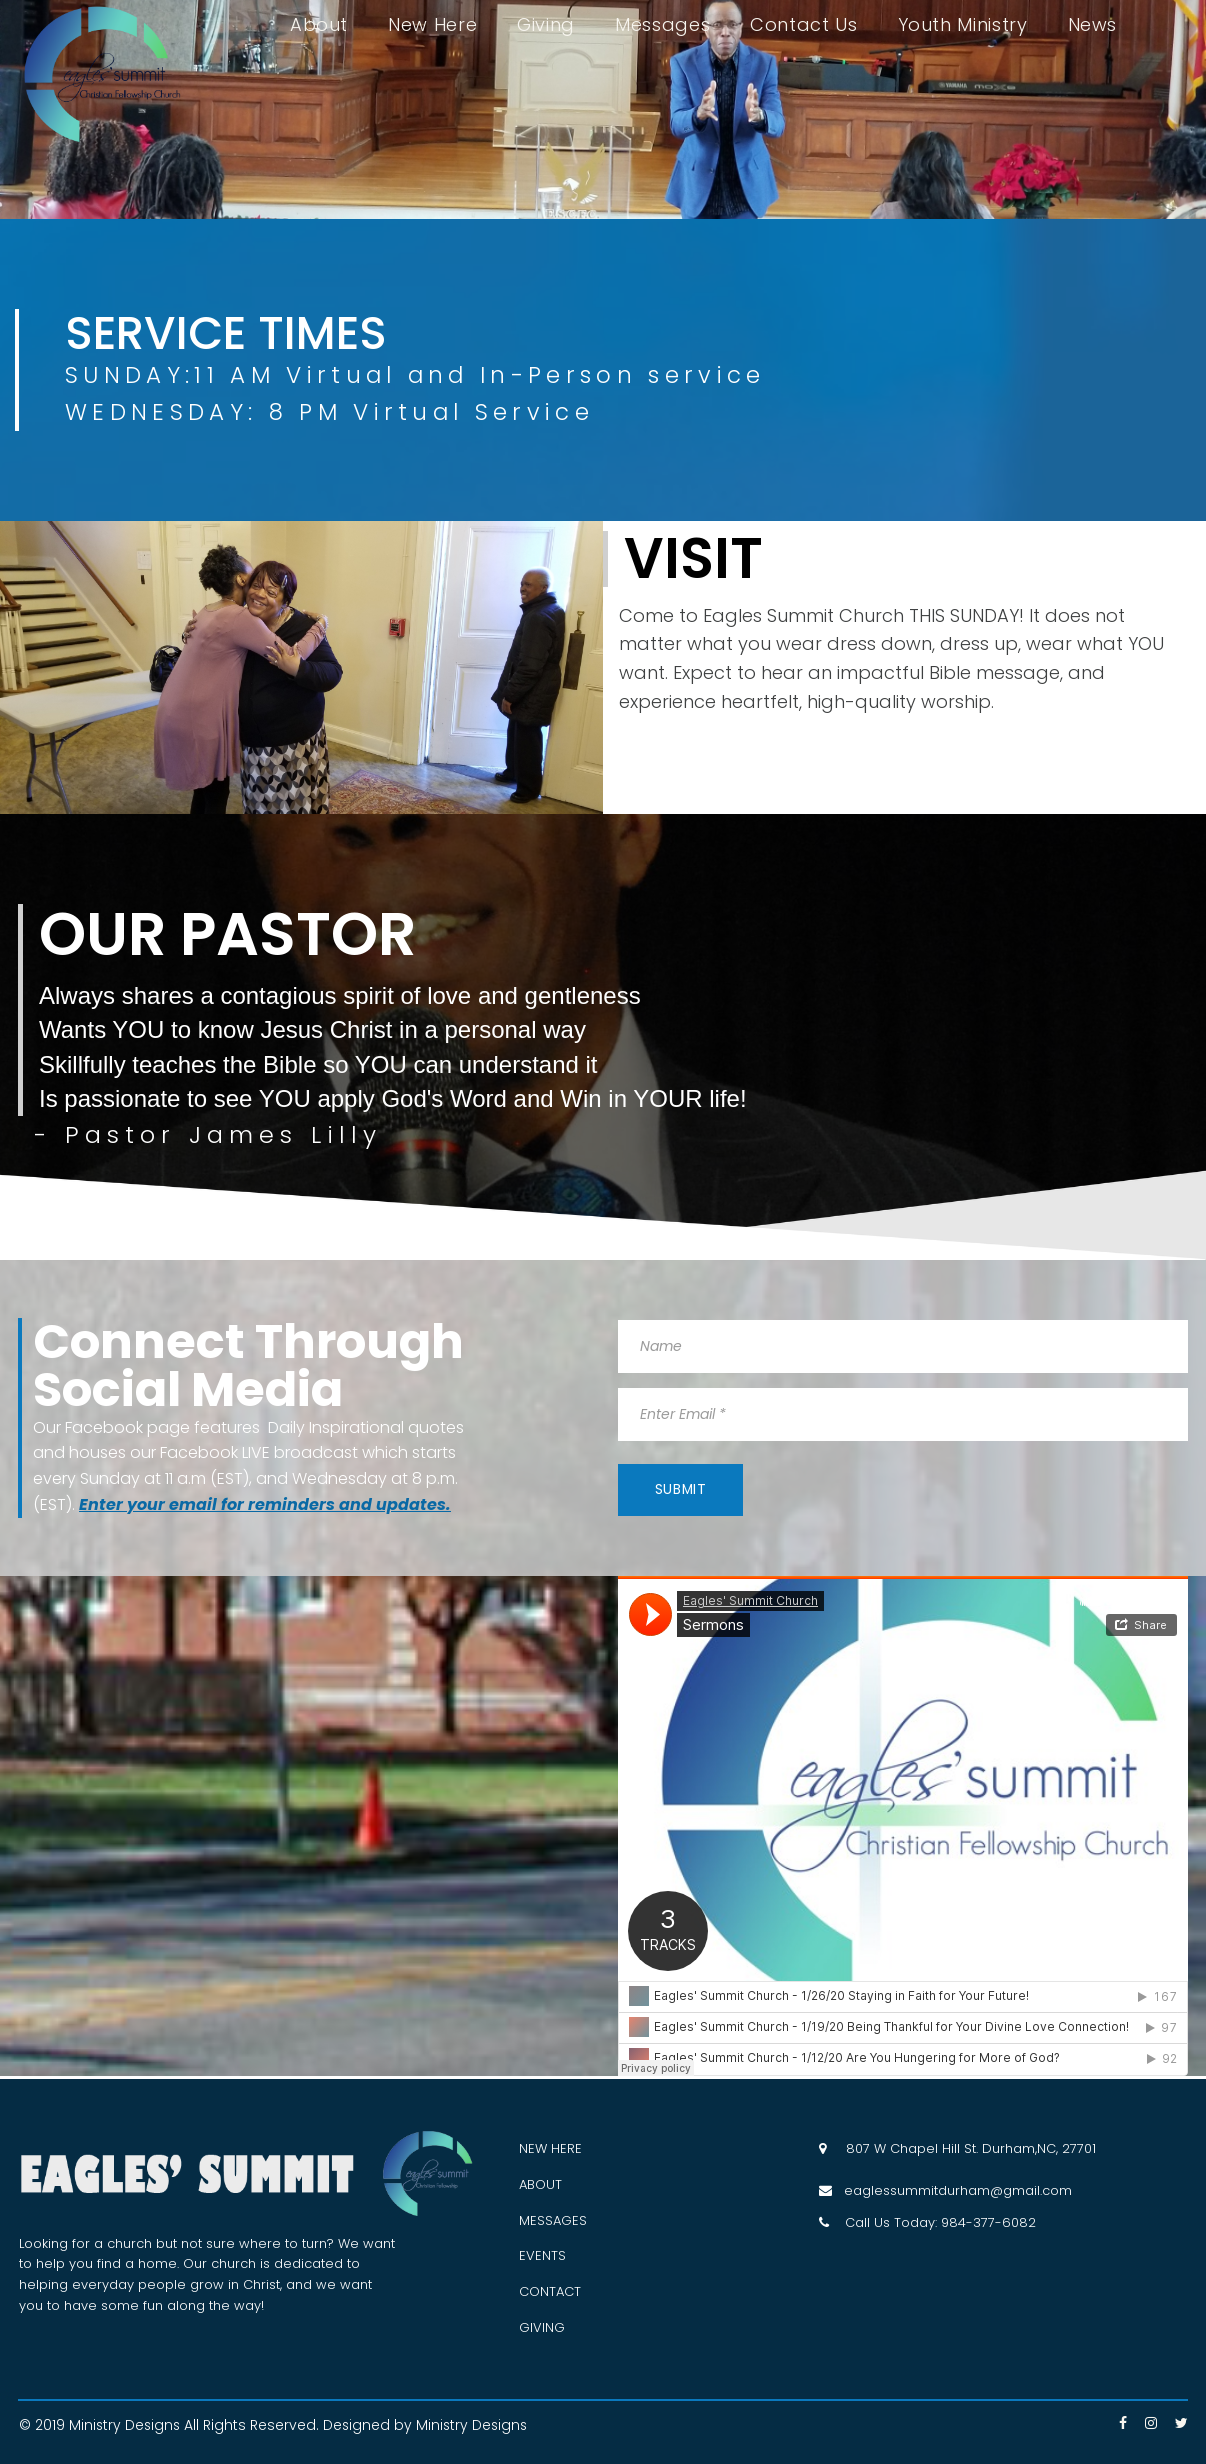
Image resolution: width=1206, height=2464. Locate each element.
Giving (546, 25)
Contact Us (803, 25)
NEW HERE (550, 2148)
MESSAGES (553, 2220)
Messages (662, 25)
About (319, 25)
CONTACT (550, 2291)
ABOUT (540, 2184)
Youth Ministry (963, 25)
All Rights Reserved (253, 2425)
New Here (432, 25)
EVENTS (542, 2255)
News (1093, 25)
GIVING (542, 2327)
